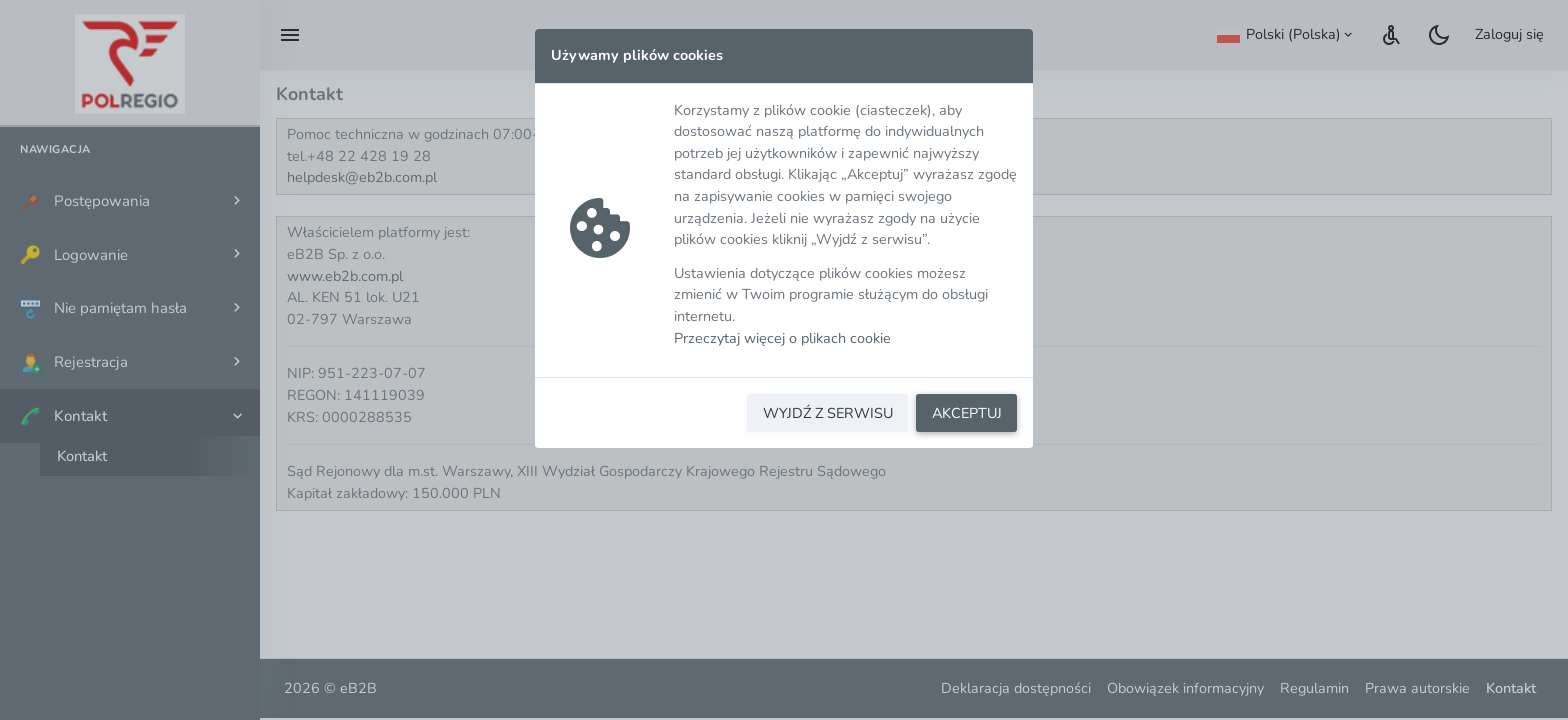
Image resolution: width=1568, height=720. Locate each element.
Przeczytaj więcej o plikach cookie (782, 338)
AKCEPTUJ (967, 413)
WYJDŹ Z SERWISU (828, 413)
